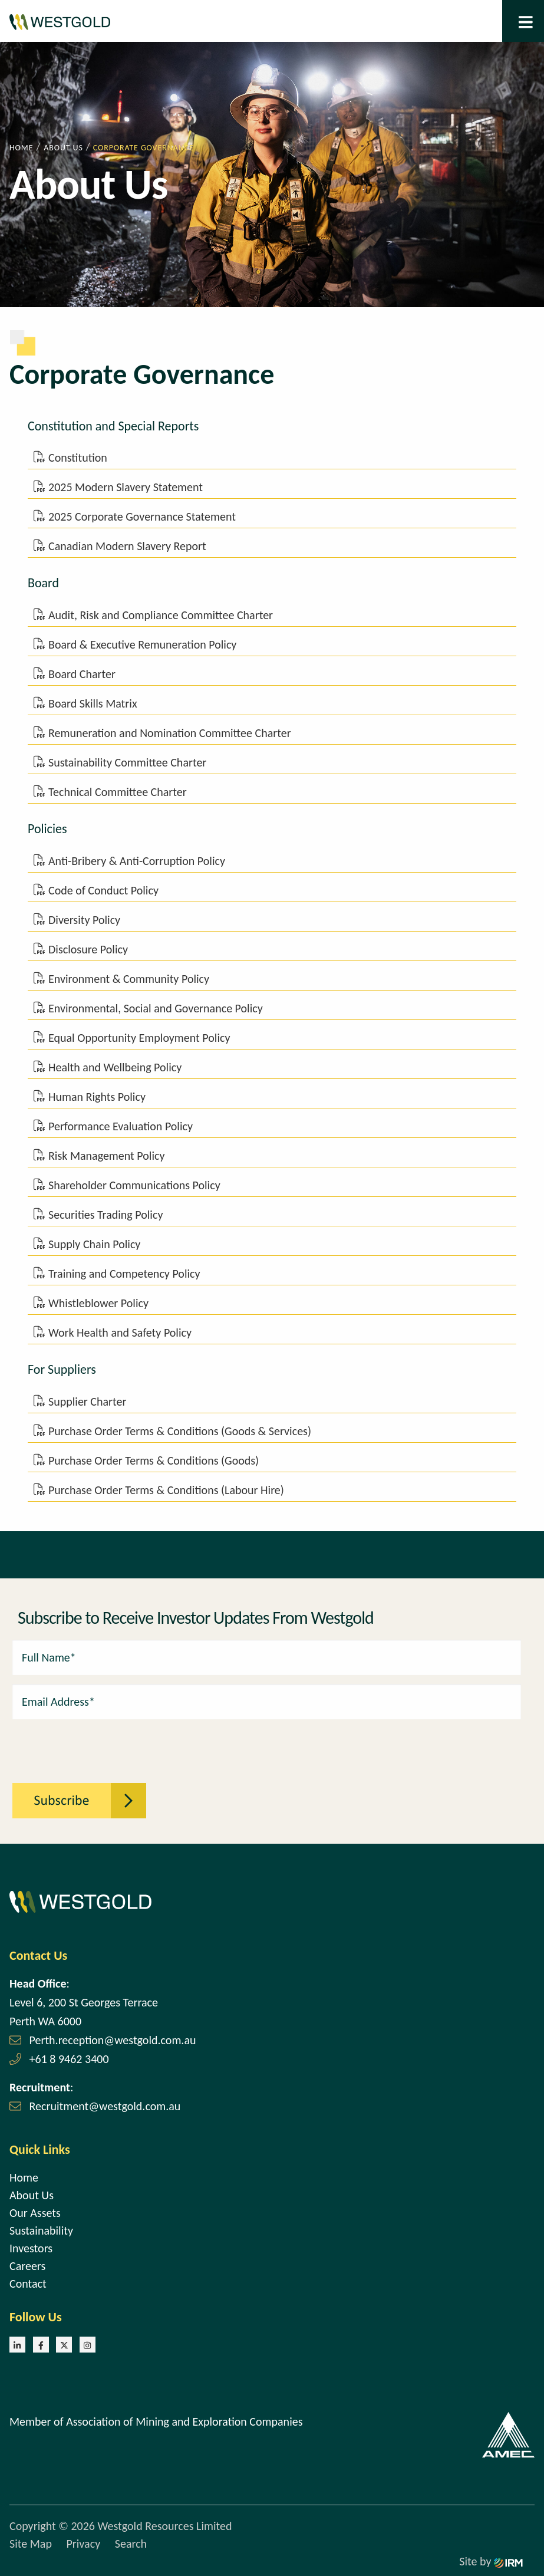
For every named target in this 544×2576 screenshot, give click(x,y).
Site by (491, 2561)
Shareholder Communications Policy (134, 1185)
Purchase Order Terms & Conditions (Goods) (153, 1460)
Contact (28, 2283)
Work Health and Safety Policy (120, 1332)
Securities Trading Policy (105, 1215)
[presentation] (76, 1744)
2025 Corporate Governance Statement (142, 516)
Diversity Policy (84, 920)
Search (131, 2543)
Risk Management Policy (106, 1156)
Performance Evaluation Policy (120, 1126)
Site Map (30, 2543)
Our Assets (35, 2213)
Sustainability (41, 2230)
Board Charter (82, 674)
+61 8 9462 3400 (69, 2059)
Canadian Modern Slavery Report (127, 546)
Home (23, 2177)
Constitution (77, 457)
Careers (27, 2266)
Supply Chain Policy (94, 1244)
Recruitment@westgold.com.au (105, 2106)
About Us (31, 2195)
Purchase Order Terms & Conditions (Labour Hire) (166, 1490)
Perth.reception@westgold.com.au (112, 2040)
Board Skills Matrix (92, 703)
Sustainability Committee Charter (127, 762)
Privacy (83, 2543)
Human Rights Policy (97, 1097)
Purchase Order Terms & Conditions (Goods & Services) (179, 1431)
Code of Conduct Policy (103, 890)
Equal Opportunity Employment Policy (139, 1038)
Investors (30, 2248)
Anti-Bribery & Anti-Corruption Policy (136, 861)
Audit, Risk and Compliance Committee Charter (160, 615)
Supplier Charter (87, 1401)
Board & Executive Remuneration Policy (142, 644)
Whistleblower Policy (98, 1303)
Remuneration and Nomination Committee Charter (169, 733)
